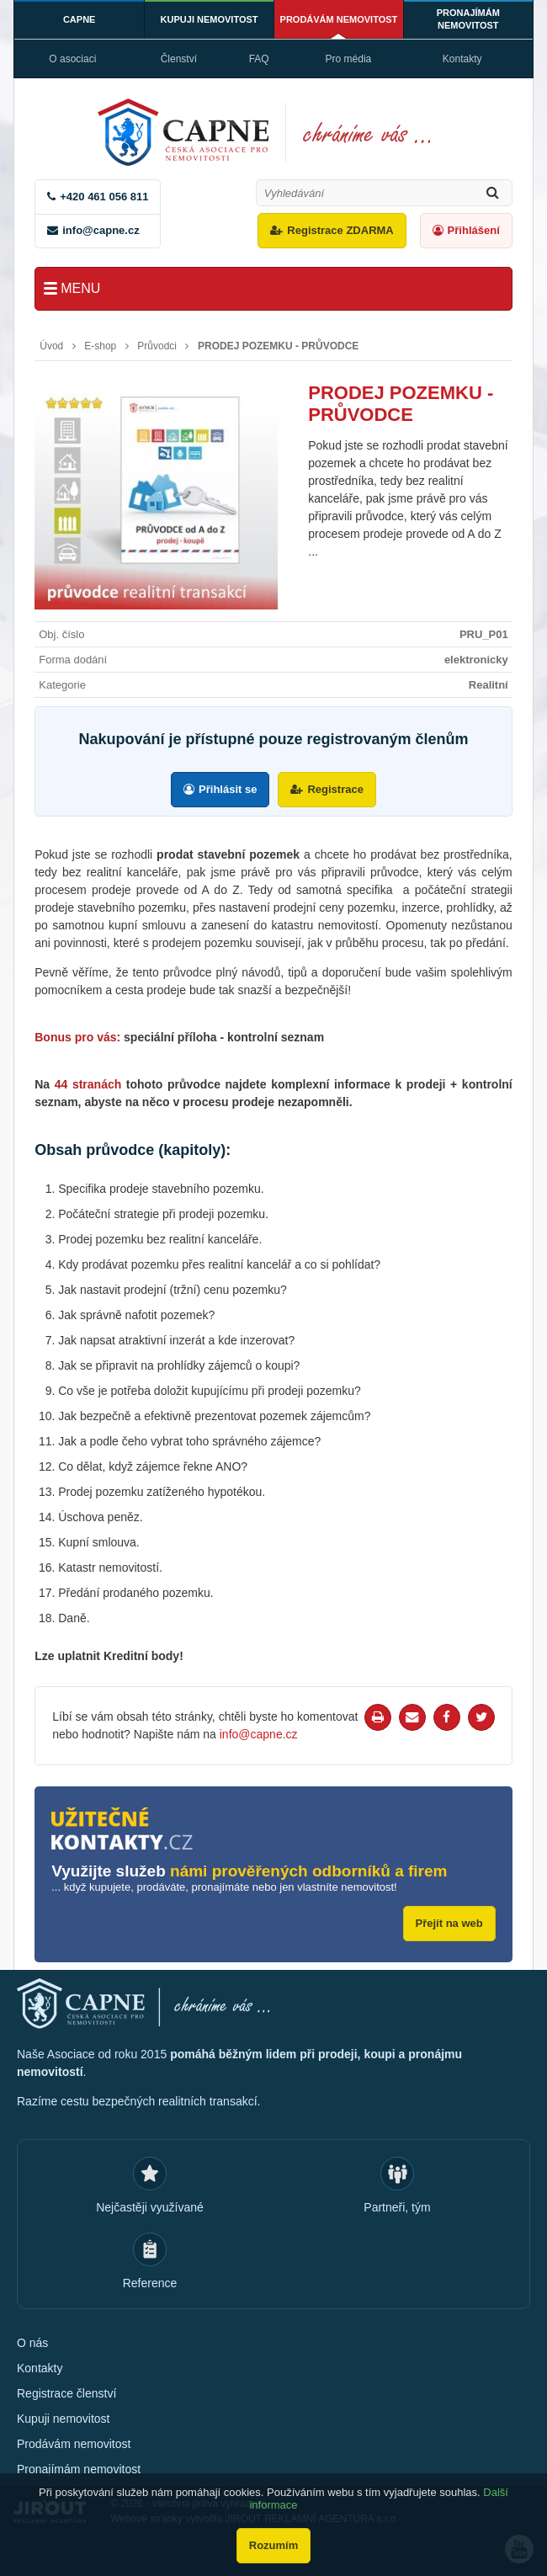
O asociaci (72, 59)
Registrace (335, 789)
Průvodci (157, 346)
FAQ (259, 59)
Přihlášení (474, 230)
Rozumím (274, 2545)
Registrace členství (66, 2393)
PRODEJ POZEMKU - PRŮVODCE (278, 346)
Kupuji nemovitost (209, 19)
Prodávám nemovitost (339, 19)
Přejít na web (449, 1923)
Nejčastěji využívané (150, 2207)
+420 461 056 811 (104, 196)
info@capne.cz (100, 230)
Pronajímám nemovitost (468, 19)
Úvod (51, 346)
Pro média (349, 59)
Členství (179, 59)
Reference (150, 2283)
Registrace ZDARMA (340, 230)
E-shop (100, 346)
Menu (80, 288)
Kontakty (462, 59)
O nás (32, 2343)
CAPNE (79, 19)
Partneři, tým (397, 2207)
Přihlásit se (228, 789)
